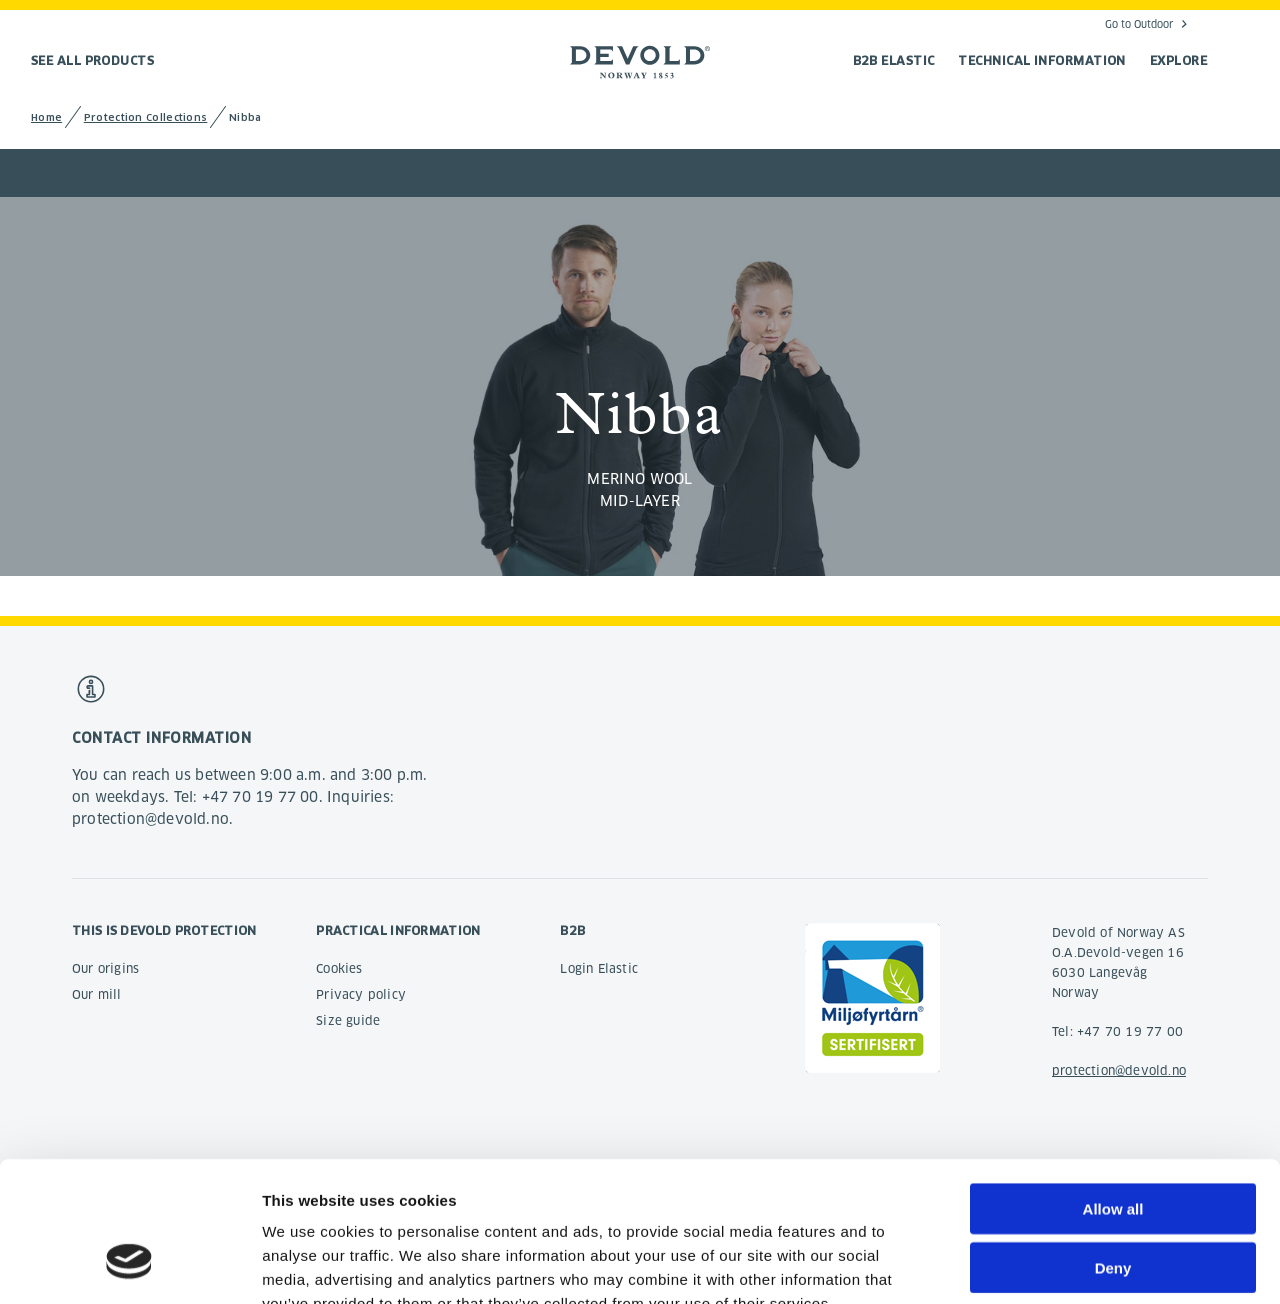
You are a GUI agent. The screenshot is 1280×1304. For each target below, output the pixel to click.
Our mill (97, 994)
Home (46, 117)
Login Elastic (599, 968)
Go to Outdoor (1139, 24)
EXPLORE (1178, 60)
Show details (1049, 1264)
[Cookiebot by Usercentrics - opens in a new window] (129, 1265)
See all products (92, 60)
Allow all (1113, 1088)
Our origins (105, 968)
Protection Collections (146, 117)
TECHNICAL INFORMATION (1041, 60)
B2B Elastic (894, 60)
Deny (1113, 1147)
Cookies (339, 968)
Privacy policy (361, 994)
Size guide (348, 1020)
